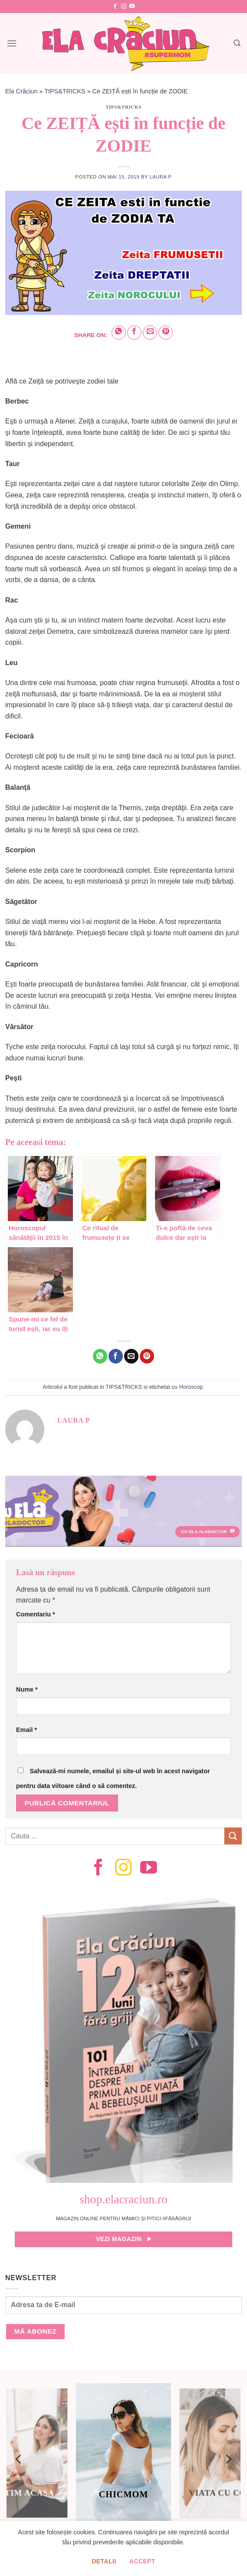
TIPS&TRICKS (64, 91)
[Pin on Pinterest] (165, 332)
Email (26, 1729)
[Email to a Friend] (150, 332)
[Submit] (233, 1836)
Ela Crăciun (21, 91)
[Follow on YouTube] (132, 6)
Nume (27, 1689)
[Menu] (12, 43)
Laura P (160, 176)
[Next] (228, 2459)
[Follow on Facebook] (115, 6)
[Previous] (19, 2459)
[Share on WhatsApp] (119, 332)
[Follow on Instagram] (123, 6)
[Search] (237, 43)
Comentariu (35, 1614)
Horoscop (191, 1387)
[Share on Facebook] (134, 332)
